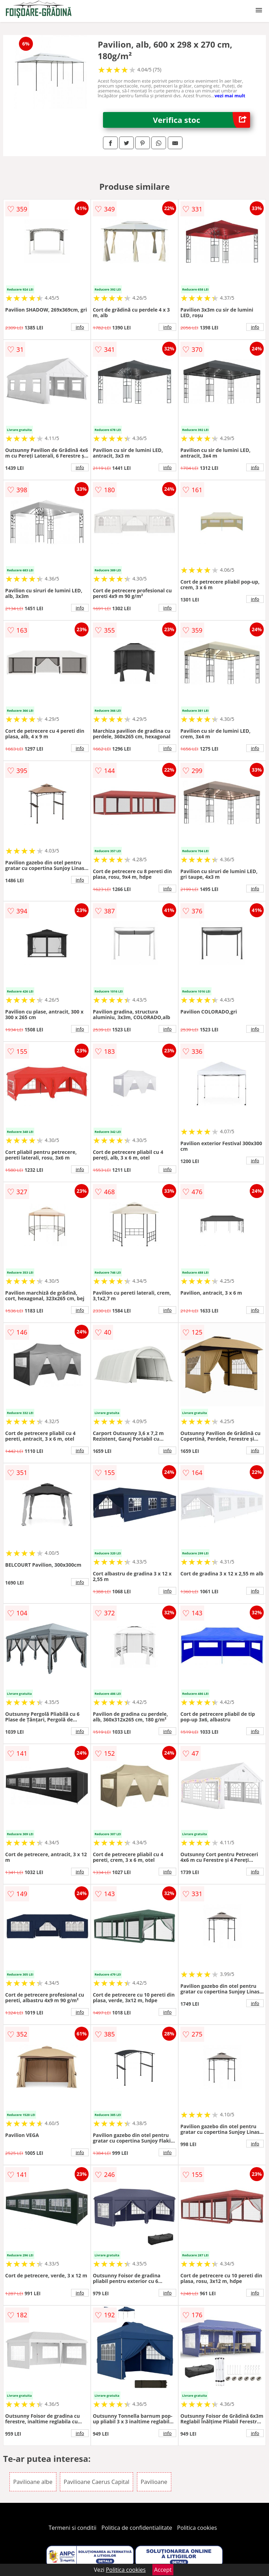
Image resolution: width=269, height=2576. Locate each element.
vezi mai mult (229, 95)
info (80, 327)
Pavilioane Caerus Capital (97, 2482)
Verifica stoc (201, 120)
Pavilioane (154, 2482)
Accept (163, 2570)
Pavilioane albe (33, 2482)
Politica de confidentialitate (137, 2528)
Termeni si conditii (73, 2528)
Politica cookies (197, 2528)
